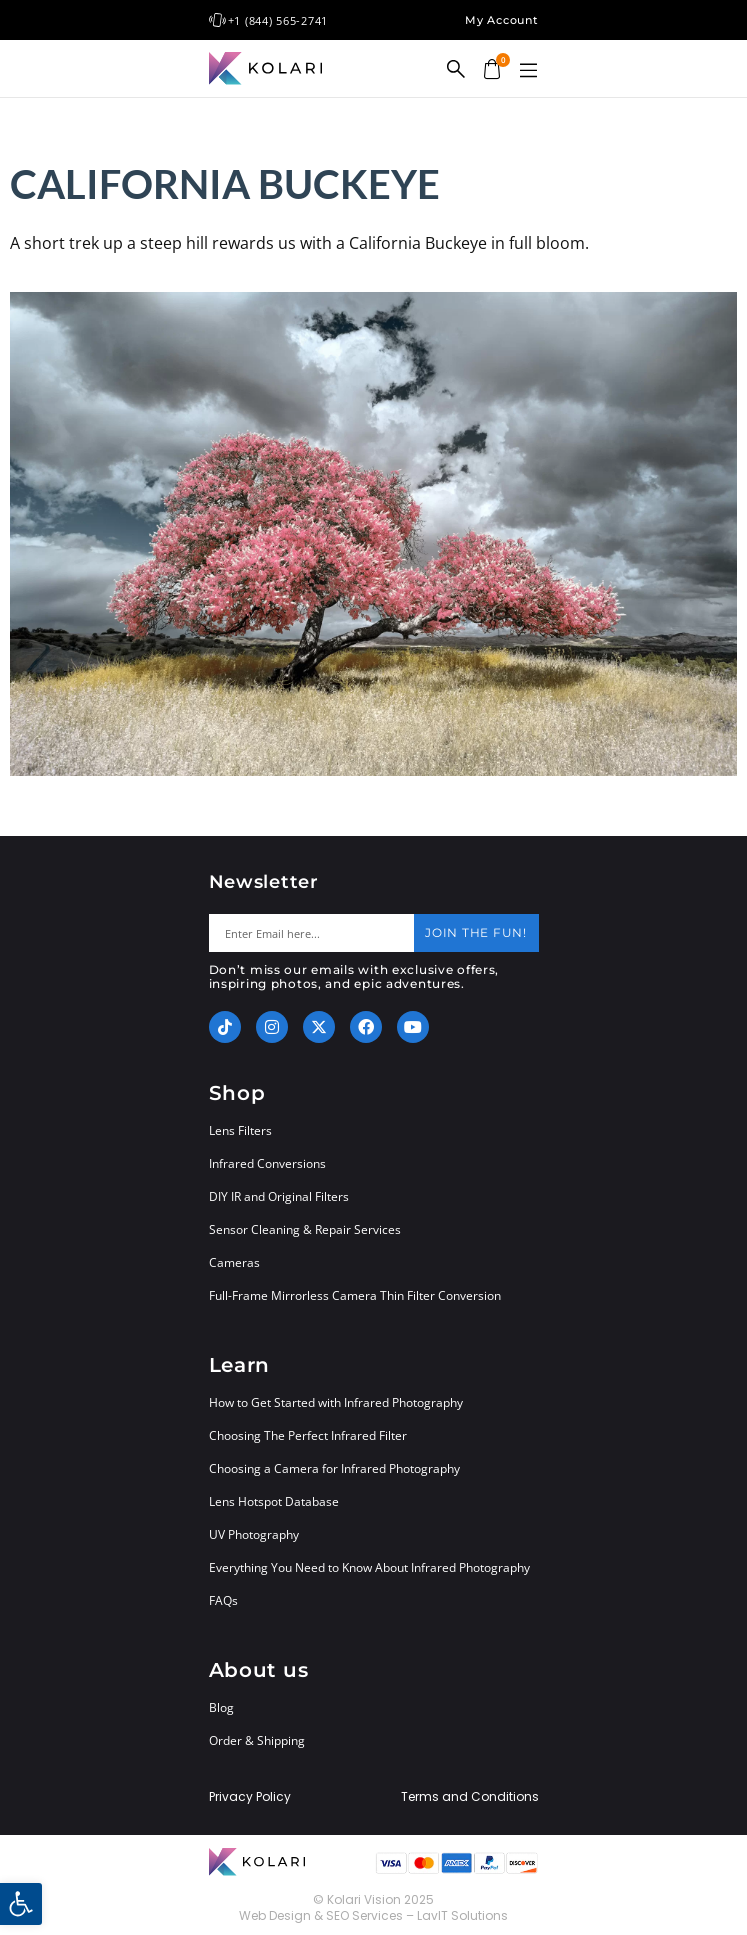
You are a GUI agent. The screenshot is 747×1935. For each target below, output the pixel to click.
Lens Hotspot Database (274, 1501)
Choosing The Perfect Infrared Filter (308, 1435)
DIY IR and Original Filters (279, 1196)
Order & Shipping (257, 1740)
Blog (221, 1707)
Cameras (234, 1262)
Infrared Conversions (267, 1163)
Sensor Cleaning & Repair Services (305, 1229)
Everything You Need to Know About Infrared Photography (369, 1567)
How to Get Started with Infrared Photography (336, 1402)
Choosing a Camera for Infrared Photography (334, 1468)
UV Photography (254, 1534)
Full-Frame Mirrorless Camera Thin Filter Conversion (355, 1295)
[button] (529, 71)
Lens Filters (240, 1130)
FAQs (223, 1600)
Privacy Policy (250, 1797)
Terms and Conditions (470, 1797)
